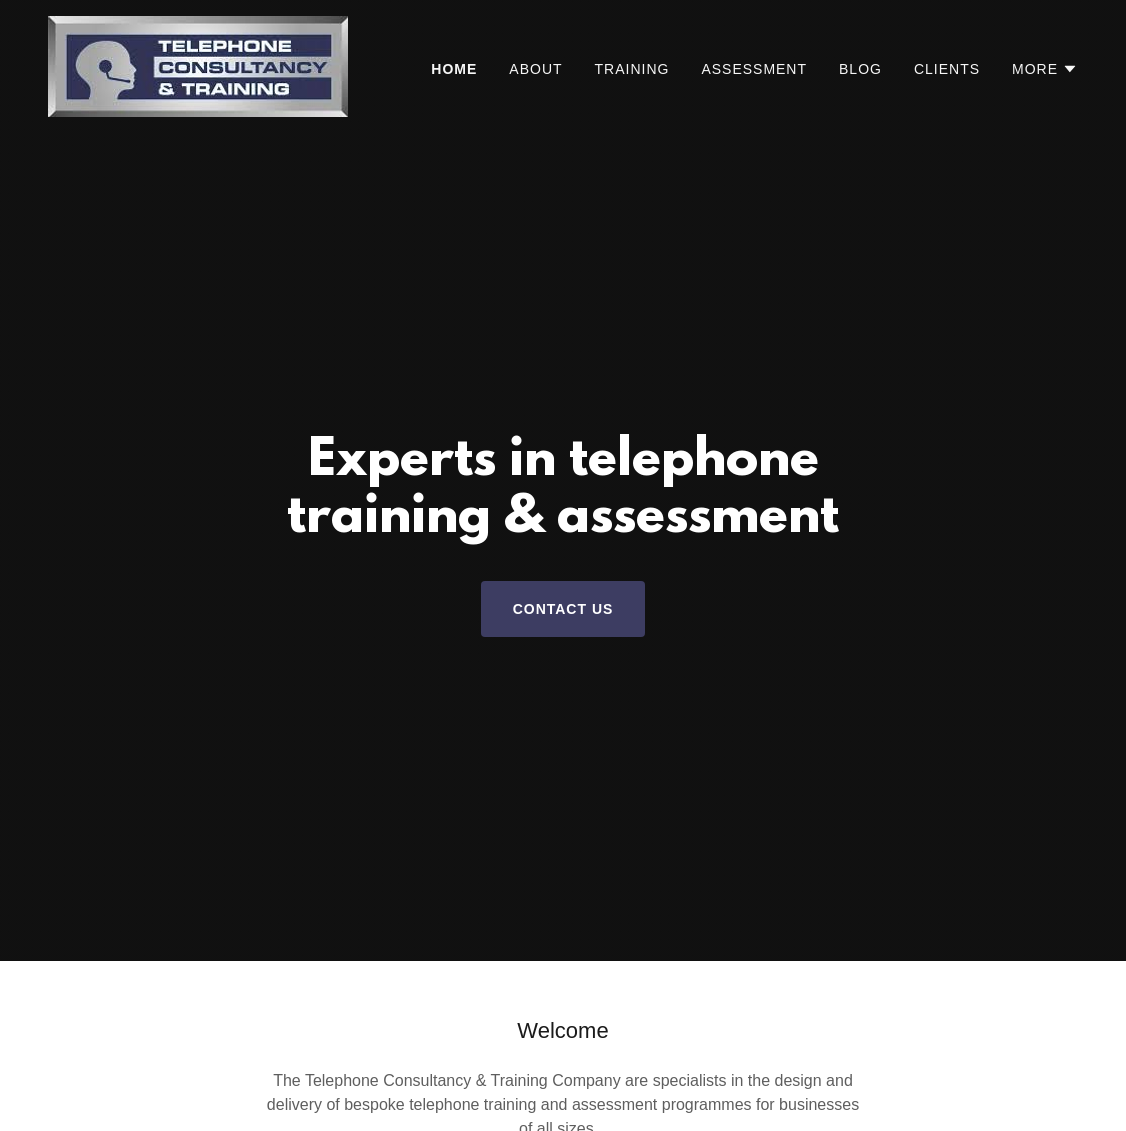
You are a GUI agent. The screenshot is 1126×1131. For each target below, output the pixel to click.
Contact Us (563, 609)
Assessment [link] (754, 69)
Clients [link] (947, 69)
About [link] (535, 69)
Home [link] (454, 69)
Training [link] (632, 69)
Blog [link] (860, 69)
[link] (198, 65)
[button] (1045, 69)
